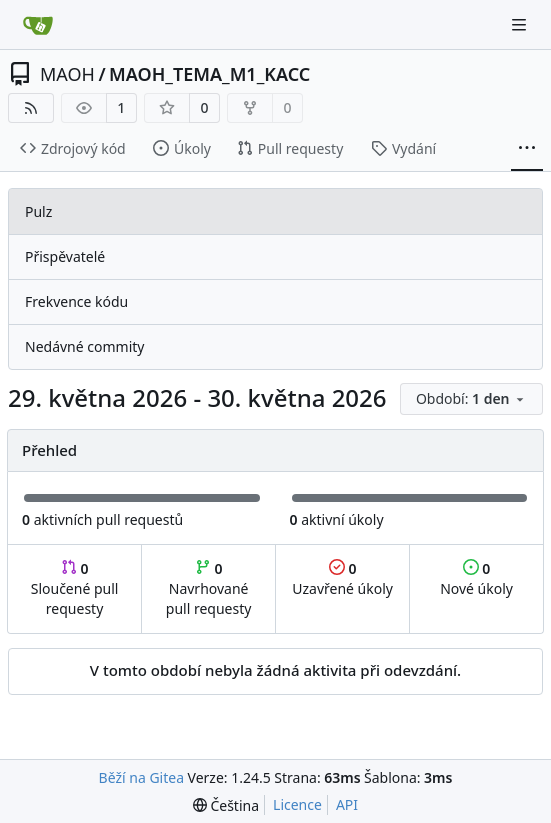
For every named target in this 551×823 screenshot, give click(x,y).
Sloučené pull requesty (75, 588)
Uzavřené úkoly (342, 578)
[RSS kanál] (31, 108)
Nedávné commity (84, 346)
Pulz (38, 211)
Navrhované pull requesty (209, 588)
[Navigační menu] (521, 24)
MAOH (67, 74)
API (347, 804)
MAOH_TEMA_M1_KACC (209, 74)
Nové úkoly (476, 578)
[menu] (471, 399)
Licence (297, 804)
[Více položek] (527, 149)
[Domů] (38, 25)
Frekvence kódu (76, 301)
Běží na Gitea (141, 777)
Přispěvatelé (65, 256)
